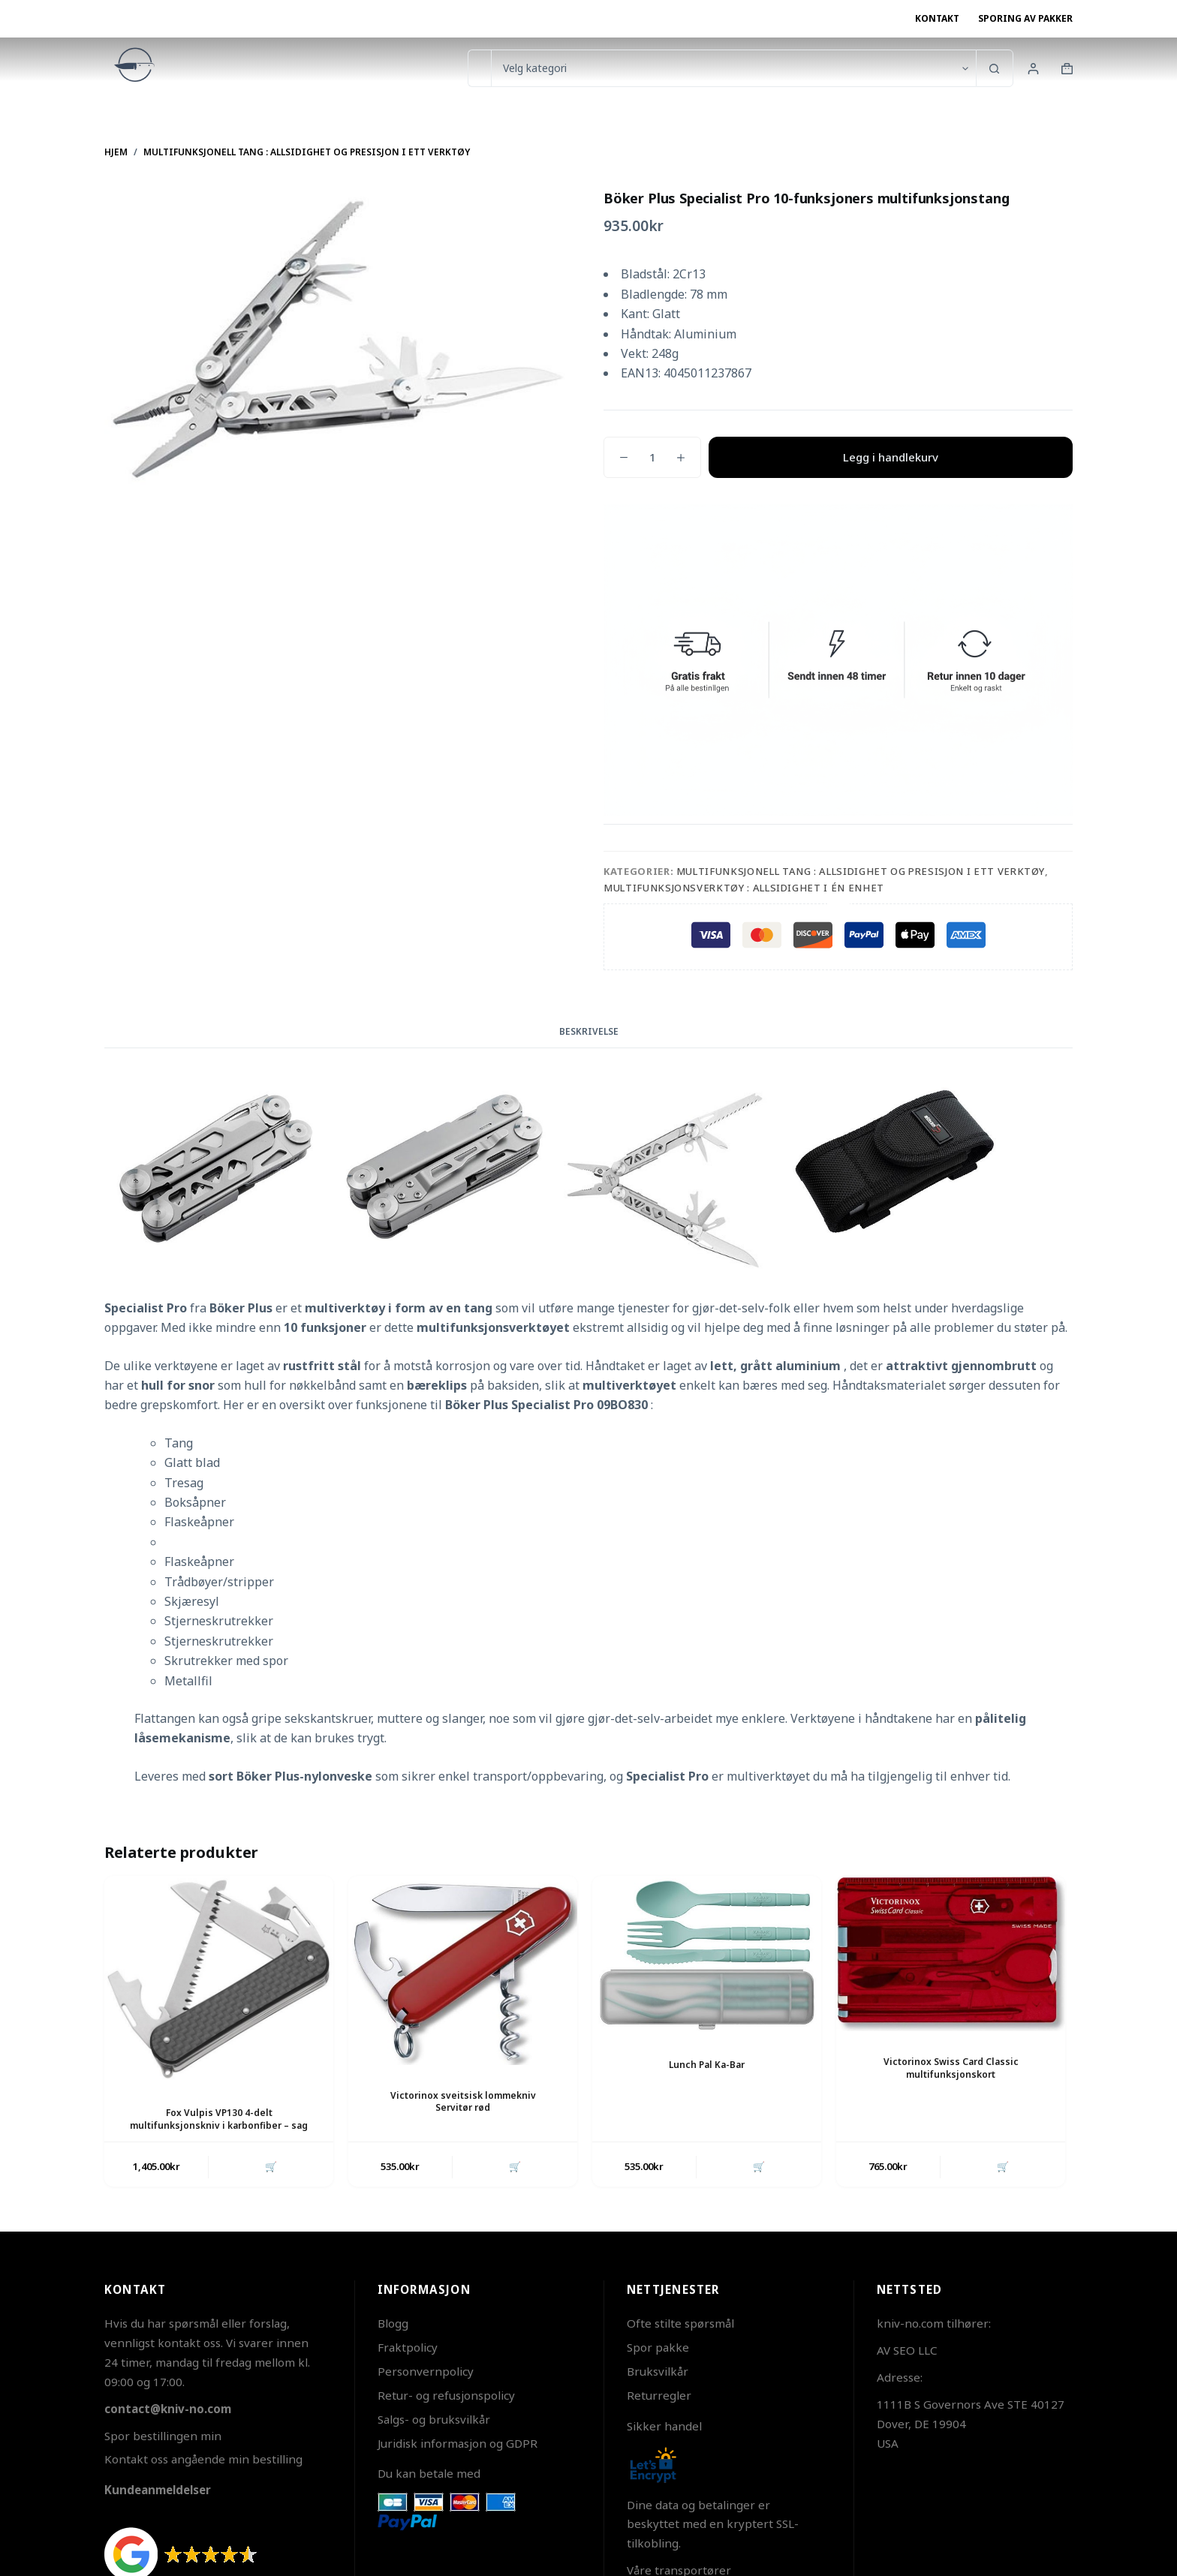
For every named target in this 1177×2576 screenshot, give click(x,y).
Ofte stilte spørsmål (680, 2323)
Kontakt (937, 18)
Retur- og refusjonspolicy (446, 2395)
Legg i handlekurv (890, 456)
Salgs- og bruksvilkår (434, 2419)
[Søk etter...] (479, 68)
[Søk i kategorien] (733, 68)
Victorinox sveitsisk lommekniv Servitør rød (463, 2102)
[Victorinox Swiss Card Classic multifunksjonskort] (950, 1953)
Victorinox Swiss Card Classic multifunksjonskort (951, 2068)
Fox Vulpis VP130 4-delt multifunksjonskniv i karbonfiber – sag (219, 2119)
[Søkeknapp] (994, 68)
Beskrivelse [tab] (589, 1031)
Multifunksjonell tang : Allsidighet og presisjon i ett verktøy (860, 871)
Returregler (659, 2395)
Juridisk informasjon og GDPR (457, 2443)
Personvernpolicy (426, 2371)
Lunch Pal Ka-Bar (707, 2064)
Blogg (393, 2323)
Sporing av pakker (1025, 18)
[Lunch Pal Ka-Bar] (706, 1955)
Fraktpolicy (408, 2347)
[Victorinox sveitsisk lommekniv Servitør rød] (462, 1970)
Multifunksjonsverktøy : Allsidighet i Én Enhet (744, 887)
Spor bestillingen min (162, 2435)
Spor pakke (658, 2347)
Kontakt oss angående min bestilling (203, 2459)
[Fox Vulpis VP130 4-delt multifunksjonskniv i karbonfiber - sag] (218, 1979)
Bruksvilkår (657, 2371)
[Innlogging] (1033, 68)
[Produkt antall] (652, 457)
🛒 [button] (271, 2166)
